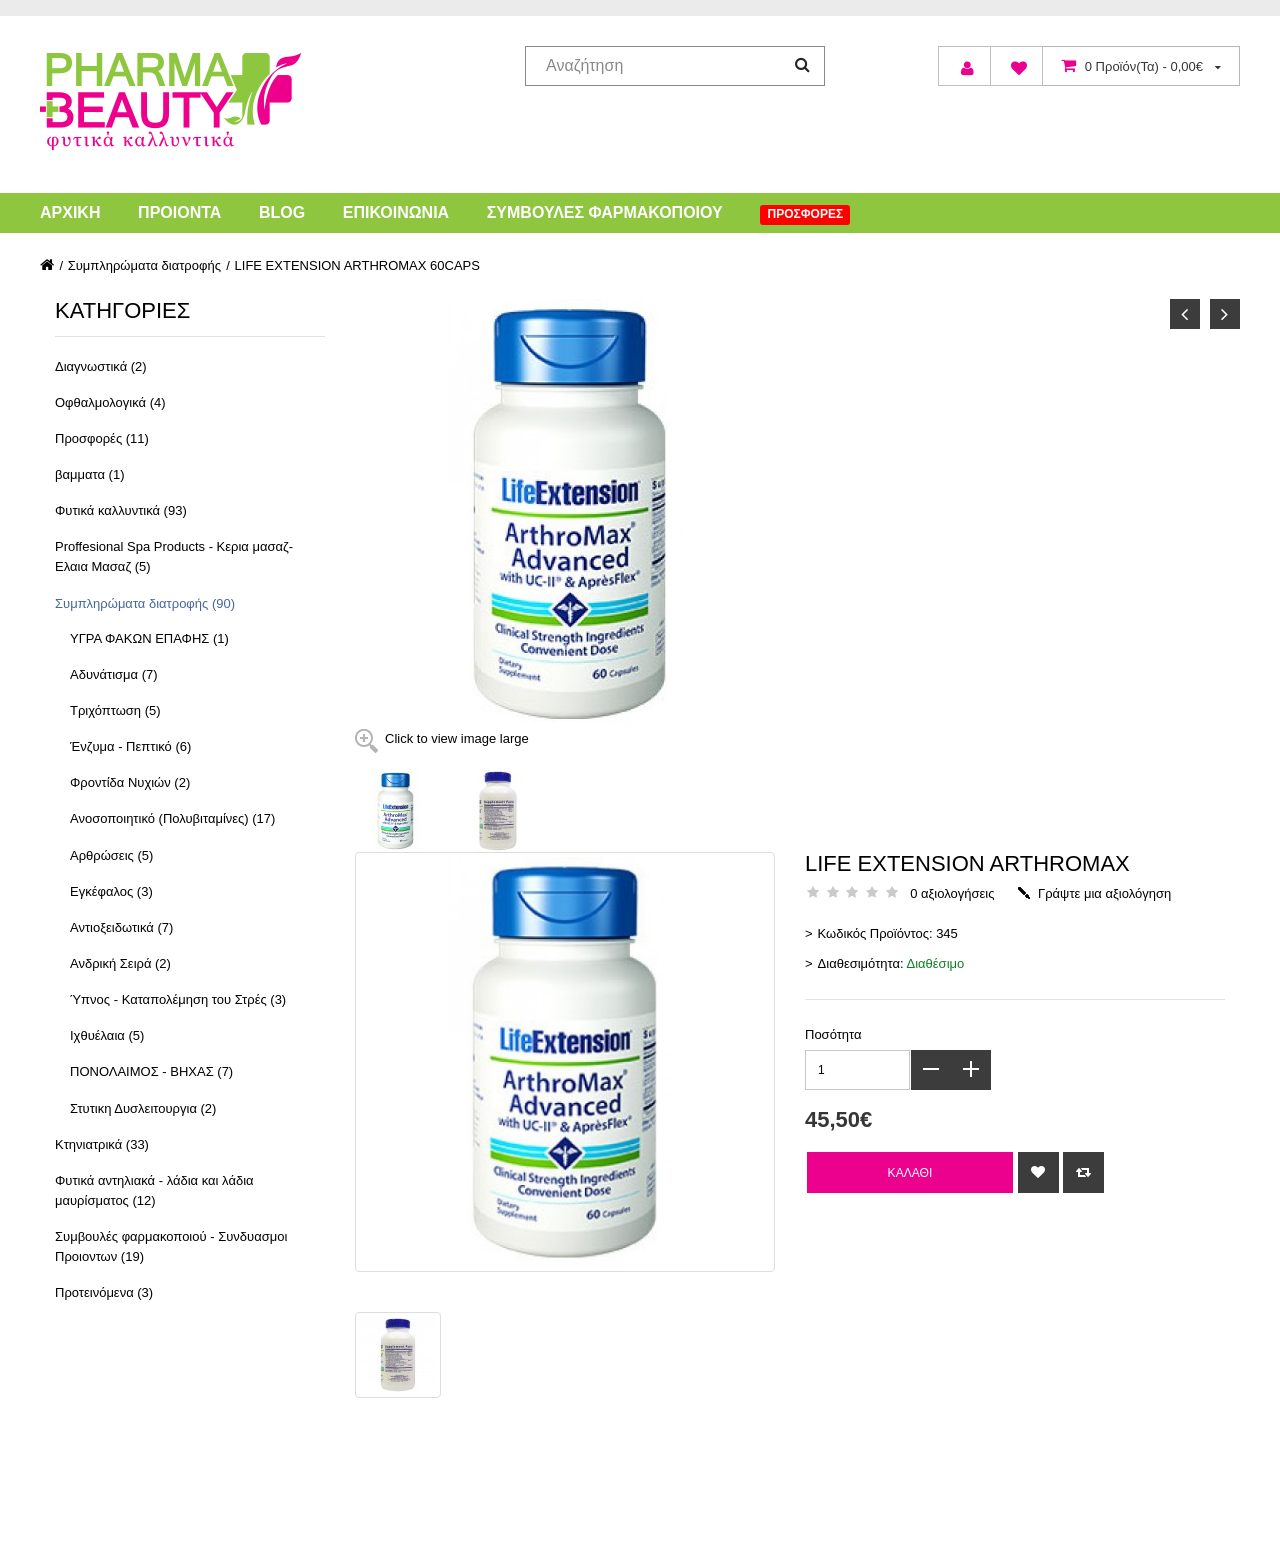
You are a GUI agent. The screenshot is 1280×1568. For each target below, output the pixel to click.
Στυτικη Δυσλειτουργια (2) (143, 1108)
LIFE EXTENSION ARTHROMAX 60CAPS (357, 265)
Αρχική (70, 212)
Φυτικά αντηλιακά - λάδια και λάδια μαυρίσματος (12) (154, 1190)
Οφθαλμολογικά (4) (110, 402)
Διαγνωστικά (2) (101, 366)
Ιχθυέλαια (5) (107, 1035)
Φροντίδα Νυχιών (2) (130, 782)
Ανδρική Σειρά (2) (120, 963)
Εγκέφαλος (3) (111, 891)
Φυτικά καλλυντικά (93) (121, 510)
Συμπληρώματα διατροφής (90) (145, 603)
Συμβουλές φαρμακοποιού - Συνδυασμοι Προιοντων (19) (171, 1246)
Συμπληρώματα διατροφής (144, 265)
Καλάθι (910, 1172)
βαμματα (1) (89, 474)
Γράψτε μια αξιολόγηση (1104, 893)
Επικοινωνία (396, 212)
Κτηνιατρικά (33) (102, 1144)
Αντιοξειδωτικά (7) (121, 927)
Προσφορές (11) (102, 438)
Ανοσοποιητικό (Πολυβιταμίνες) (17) (172, 818)
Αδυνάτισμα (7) (114, 674)
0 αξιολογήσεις (952, 893)
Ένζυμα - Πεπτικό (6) (130, 746)
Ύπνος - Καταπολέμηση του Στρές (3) (178, 999)
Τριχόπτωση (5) (115, 710)
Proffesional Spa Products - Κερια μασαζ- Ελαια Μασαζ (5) (174, 556)
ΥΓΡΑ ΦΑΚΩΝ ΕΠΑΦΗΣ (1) (149, 638)
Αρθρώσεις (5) (111, 855)
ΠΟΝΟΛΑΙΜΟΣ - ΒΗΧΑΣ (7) (151, 1071)
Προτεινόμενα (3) (104, 1292)
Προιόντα (179, 212)
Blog (282, 212)
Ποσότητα (833, 1034)
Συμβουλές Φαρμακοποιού (605, 212)
